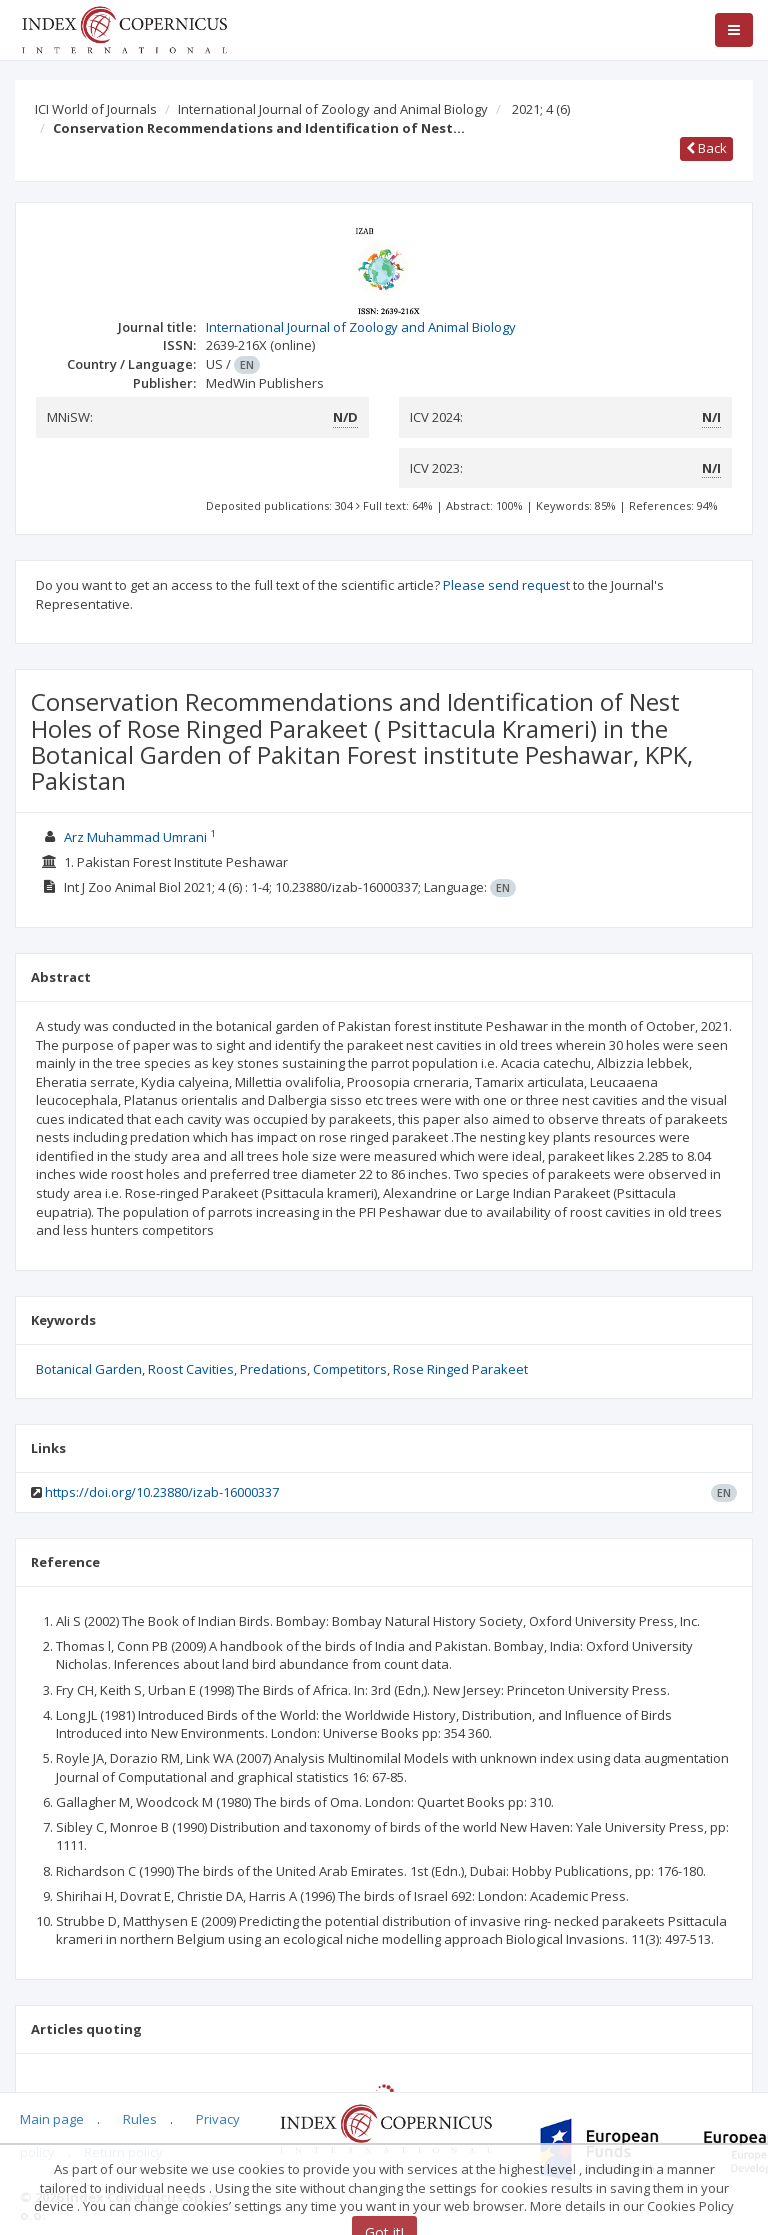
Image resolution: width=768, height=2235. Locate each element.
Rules (140, 2119)
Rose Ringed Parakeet (460, 1369)
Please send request (506, 585)
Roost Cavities (191, 1369)
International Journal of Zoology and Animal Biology (333, 109)
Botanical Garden (89, 1369)
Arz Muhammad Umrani (135, 837)
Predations (273, 1369)
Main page (52, 2119)
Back (706, 148)
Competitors (350, 1369)
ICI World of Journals (96, 109)
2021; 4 (541, 109)
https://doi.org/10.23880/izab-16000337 (162, 1492)
